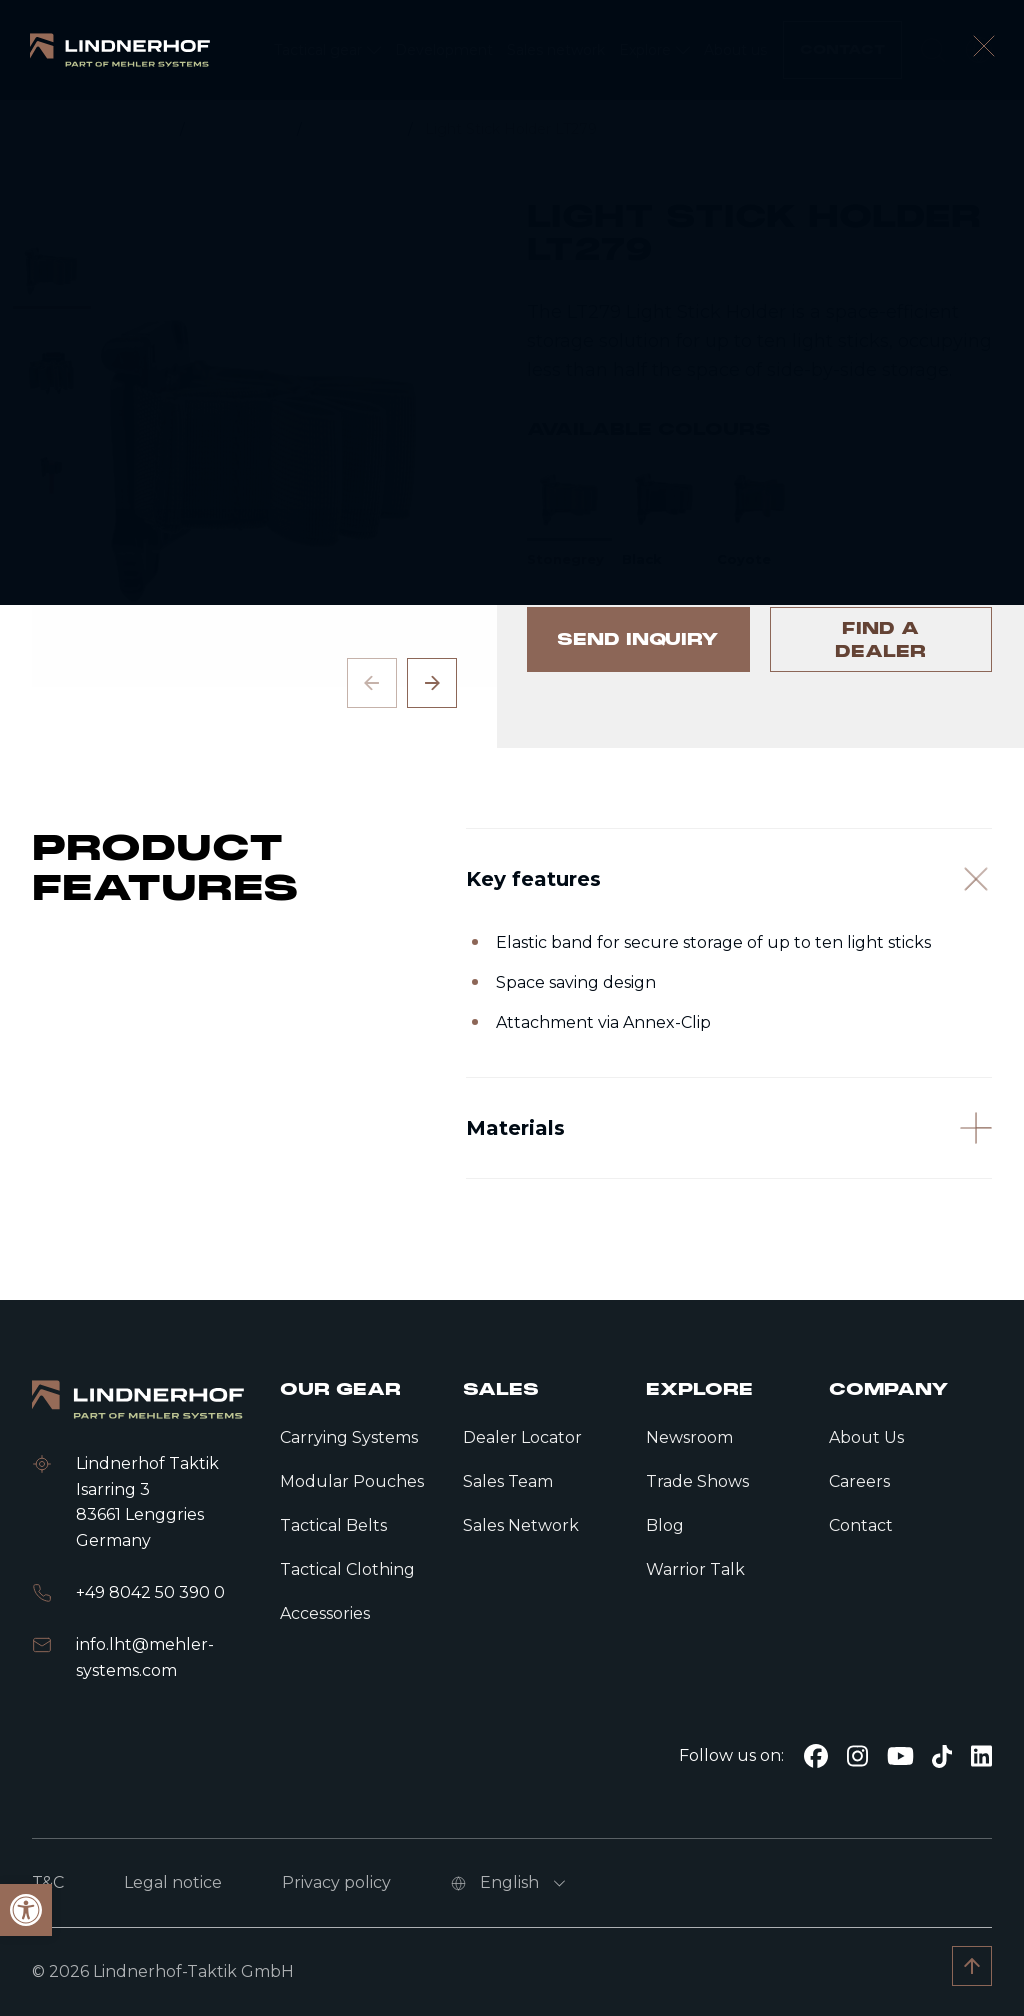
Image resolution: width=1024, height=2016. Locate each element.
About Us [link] (866, 1437)
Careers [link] (859, 1481)
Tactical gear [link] (243, 129)
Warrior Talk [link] (695, 1569)
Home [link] (147, 129)
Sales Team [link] (508, 1481)
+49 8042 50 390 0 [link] (150, 1592)
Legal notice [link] (173, 1882)
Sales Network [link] (521, 1525)
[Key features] (729, 929)
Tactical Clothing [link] (347, 1569)
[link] (120, 49)
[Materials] (729, 1199)
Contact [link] (861, 1525)
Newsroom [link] (689, 1437)
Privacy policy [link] (336, 1882)
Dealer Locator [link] (522, 1437)
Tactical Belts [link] (333, 1525)
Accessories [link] (357, 129)
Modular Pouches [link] (352, 1481)
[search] (933, 50)
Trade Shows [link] (697, 1481)
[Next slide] (432, 683)
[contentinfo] (512, 424)
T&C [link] (48, 1882)
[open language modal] (979, 50)
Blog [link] (665, 1525)
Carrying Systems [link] (349, 1437)
